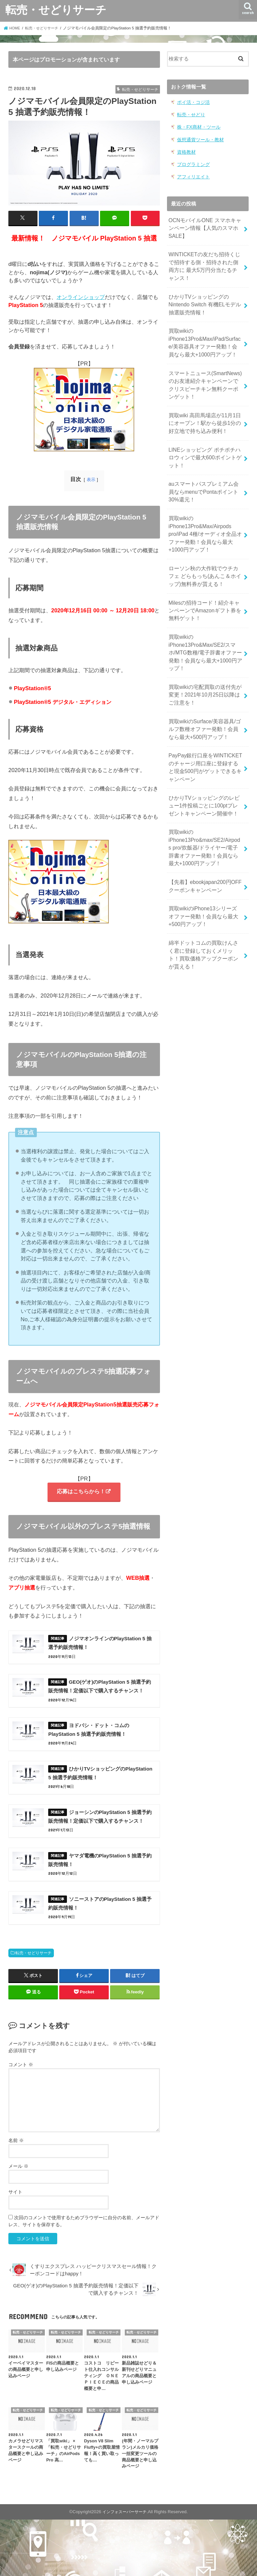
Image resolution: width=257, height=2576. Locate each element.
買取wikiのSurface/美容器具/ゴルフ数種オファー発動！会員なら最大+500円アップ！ (205, 699)
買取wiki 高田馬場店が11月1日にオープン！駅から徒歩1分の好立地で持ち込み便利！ (205, 410)
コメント (20, 2121)
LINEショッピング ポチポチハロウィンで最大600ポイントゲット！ (204, 442)
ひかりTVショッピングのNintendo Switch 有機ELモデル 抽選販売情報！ (202, 297)
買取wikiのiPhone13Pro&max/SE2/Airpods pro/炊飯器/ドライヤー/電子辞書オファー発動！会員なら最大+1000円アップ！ (204, 811)
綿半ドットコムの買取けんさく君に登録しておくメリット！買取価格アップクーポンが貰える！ (203, 913)
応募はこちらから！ (81, 1492)
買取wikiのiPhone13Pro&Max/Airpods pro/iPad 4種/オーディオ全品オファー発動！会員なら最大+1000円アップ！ (205, 514)
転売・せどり (190, 114)
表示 (91, 479)
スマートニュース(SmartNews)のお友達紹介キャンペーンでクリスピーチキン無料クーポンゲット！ (205, 373)
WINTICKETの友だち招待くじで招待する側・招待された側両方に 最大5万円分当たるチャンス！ (204, 261)
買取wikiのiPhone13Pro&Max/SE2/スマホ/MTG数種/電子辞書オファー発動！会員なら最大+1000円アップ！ (205, 626)
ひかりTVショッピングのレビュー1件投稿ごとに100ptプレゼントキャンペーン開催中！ (204, 772)
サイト (15, 2248)
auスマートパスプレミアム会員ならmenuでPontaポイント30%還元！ (203, 474)
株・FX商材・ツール (197, 126)
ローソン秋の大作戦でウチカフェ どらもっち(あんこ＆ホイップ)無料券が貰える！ (203, 554)
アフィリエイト (192, 174)
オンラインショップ (81, 297)
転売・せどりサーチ (55, 9)
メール (18, 2222)
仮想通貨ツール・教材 (199, 138)
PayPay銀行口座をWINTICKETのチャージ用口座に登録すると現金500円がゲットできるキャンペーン (205, 736)
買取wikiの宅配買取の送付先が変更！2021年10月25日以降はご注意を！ (205, 667)
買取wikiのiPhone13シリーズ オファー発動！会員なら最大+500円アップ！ (204, 877)
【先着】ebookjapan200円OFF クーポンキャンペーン (202, 848)
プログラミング (192, 162)
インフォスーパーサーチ (125, 2568)
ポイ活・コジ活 (192, 102)
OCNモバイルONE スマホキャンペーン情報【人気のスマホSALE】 (205, 224)
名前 (16, 2197)
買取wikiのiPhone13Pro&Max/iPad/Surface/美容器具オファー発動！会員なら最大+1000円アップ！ (204, 333)
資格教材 (185, 150)
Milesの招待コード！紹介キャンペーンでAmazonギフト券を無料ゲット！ (205, 587)
